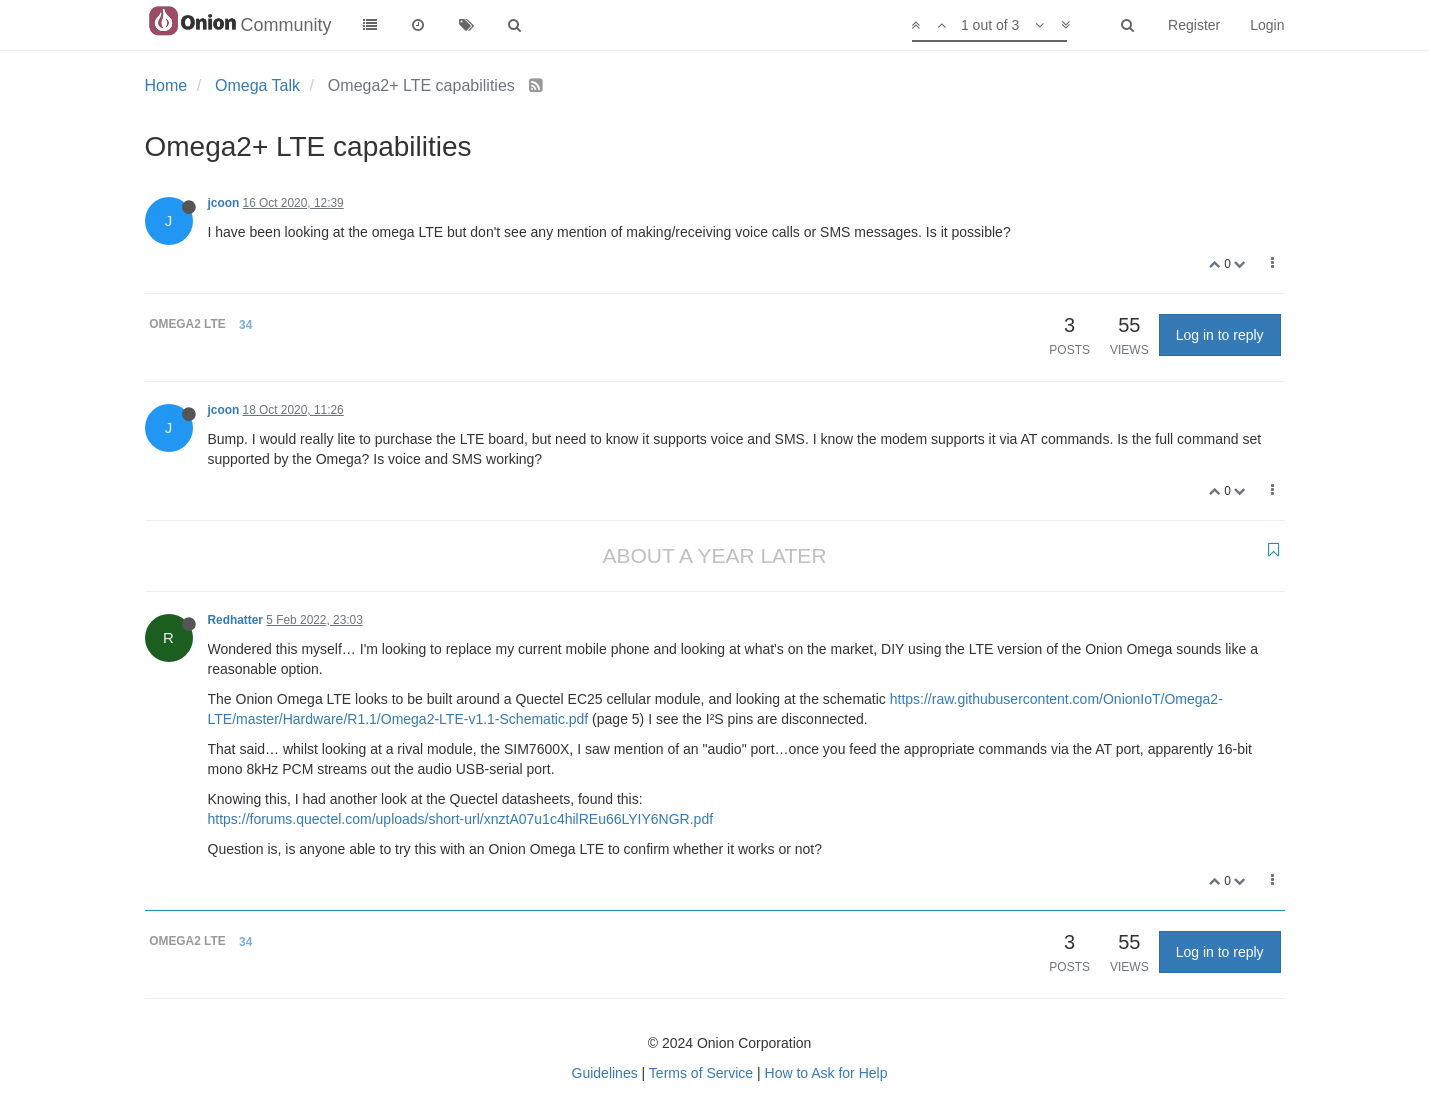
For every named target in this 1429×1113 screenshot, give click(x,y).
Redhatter (236, 620)
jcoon (224, 203)
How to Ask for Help (826, 1073)
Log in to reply (1220, 335)
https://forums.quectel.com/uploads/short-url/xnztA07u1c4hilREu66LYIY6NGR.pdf (461, 819)
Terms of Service (701, 1073)
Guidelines (605, 1073)
